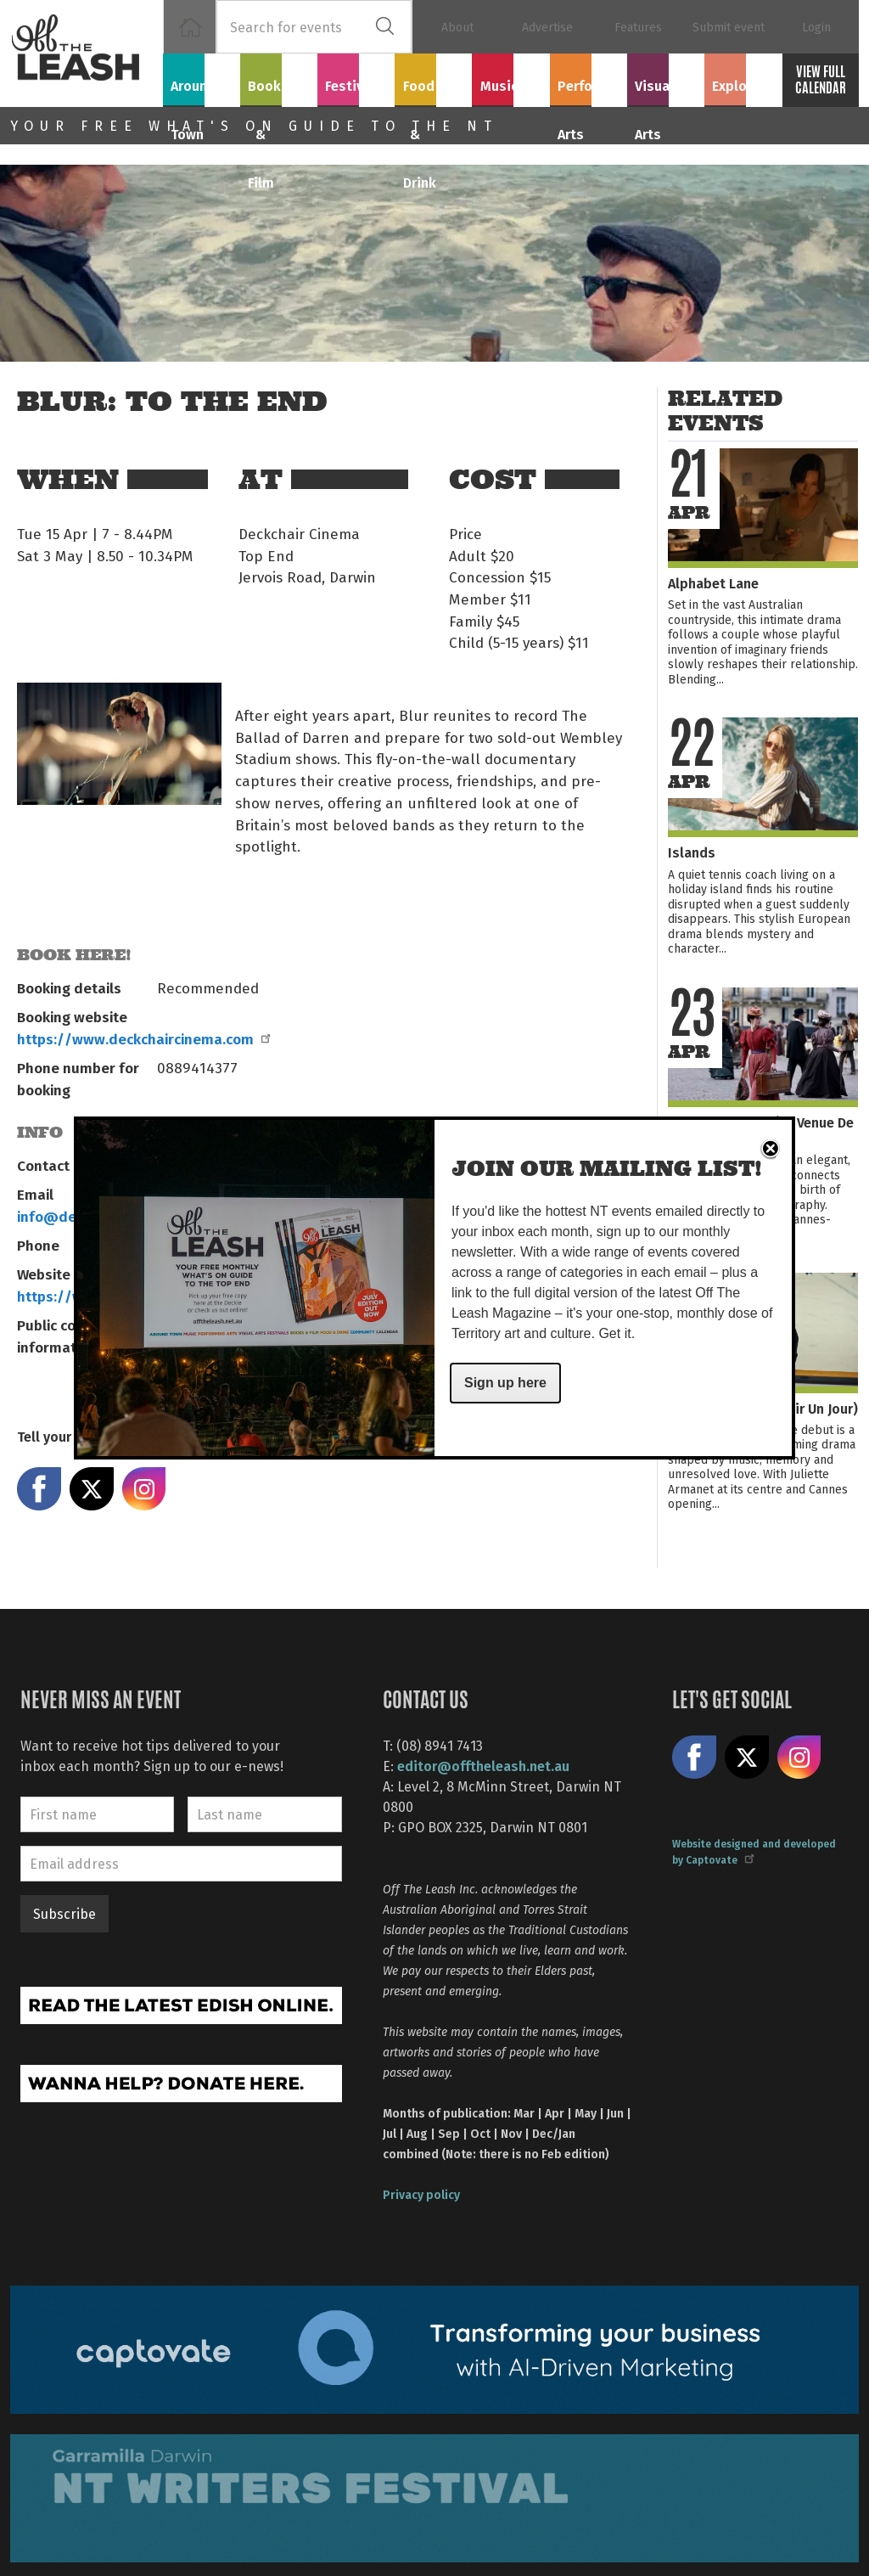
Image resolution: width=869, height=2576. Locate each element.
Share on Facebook (39, 1489)
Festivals (356, 77)
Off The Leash (86, 53)
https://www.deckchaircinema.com (143, 1038)
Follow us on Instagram (799, 1757)
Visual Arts (665, 77)
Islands (691, 852)
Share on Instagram (144, 1489)
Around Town (202, 87)
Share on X (92, 1489)
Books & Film (279, 87)
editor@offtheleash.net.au (483, 1765)
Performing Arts (588, 87)
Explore (742, 77)
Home (189, 26)
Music (511, 77)
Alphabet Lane (713, 582)
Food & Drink (434, 87)
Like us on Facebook (694, 1757)
